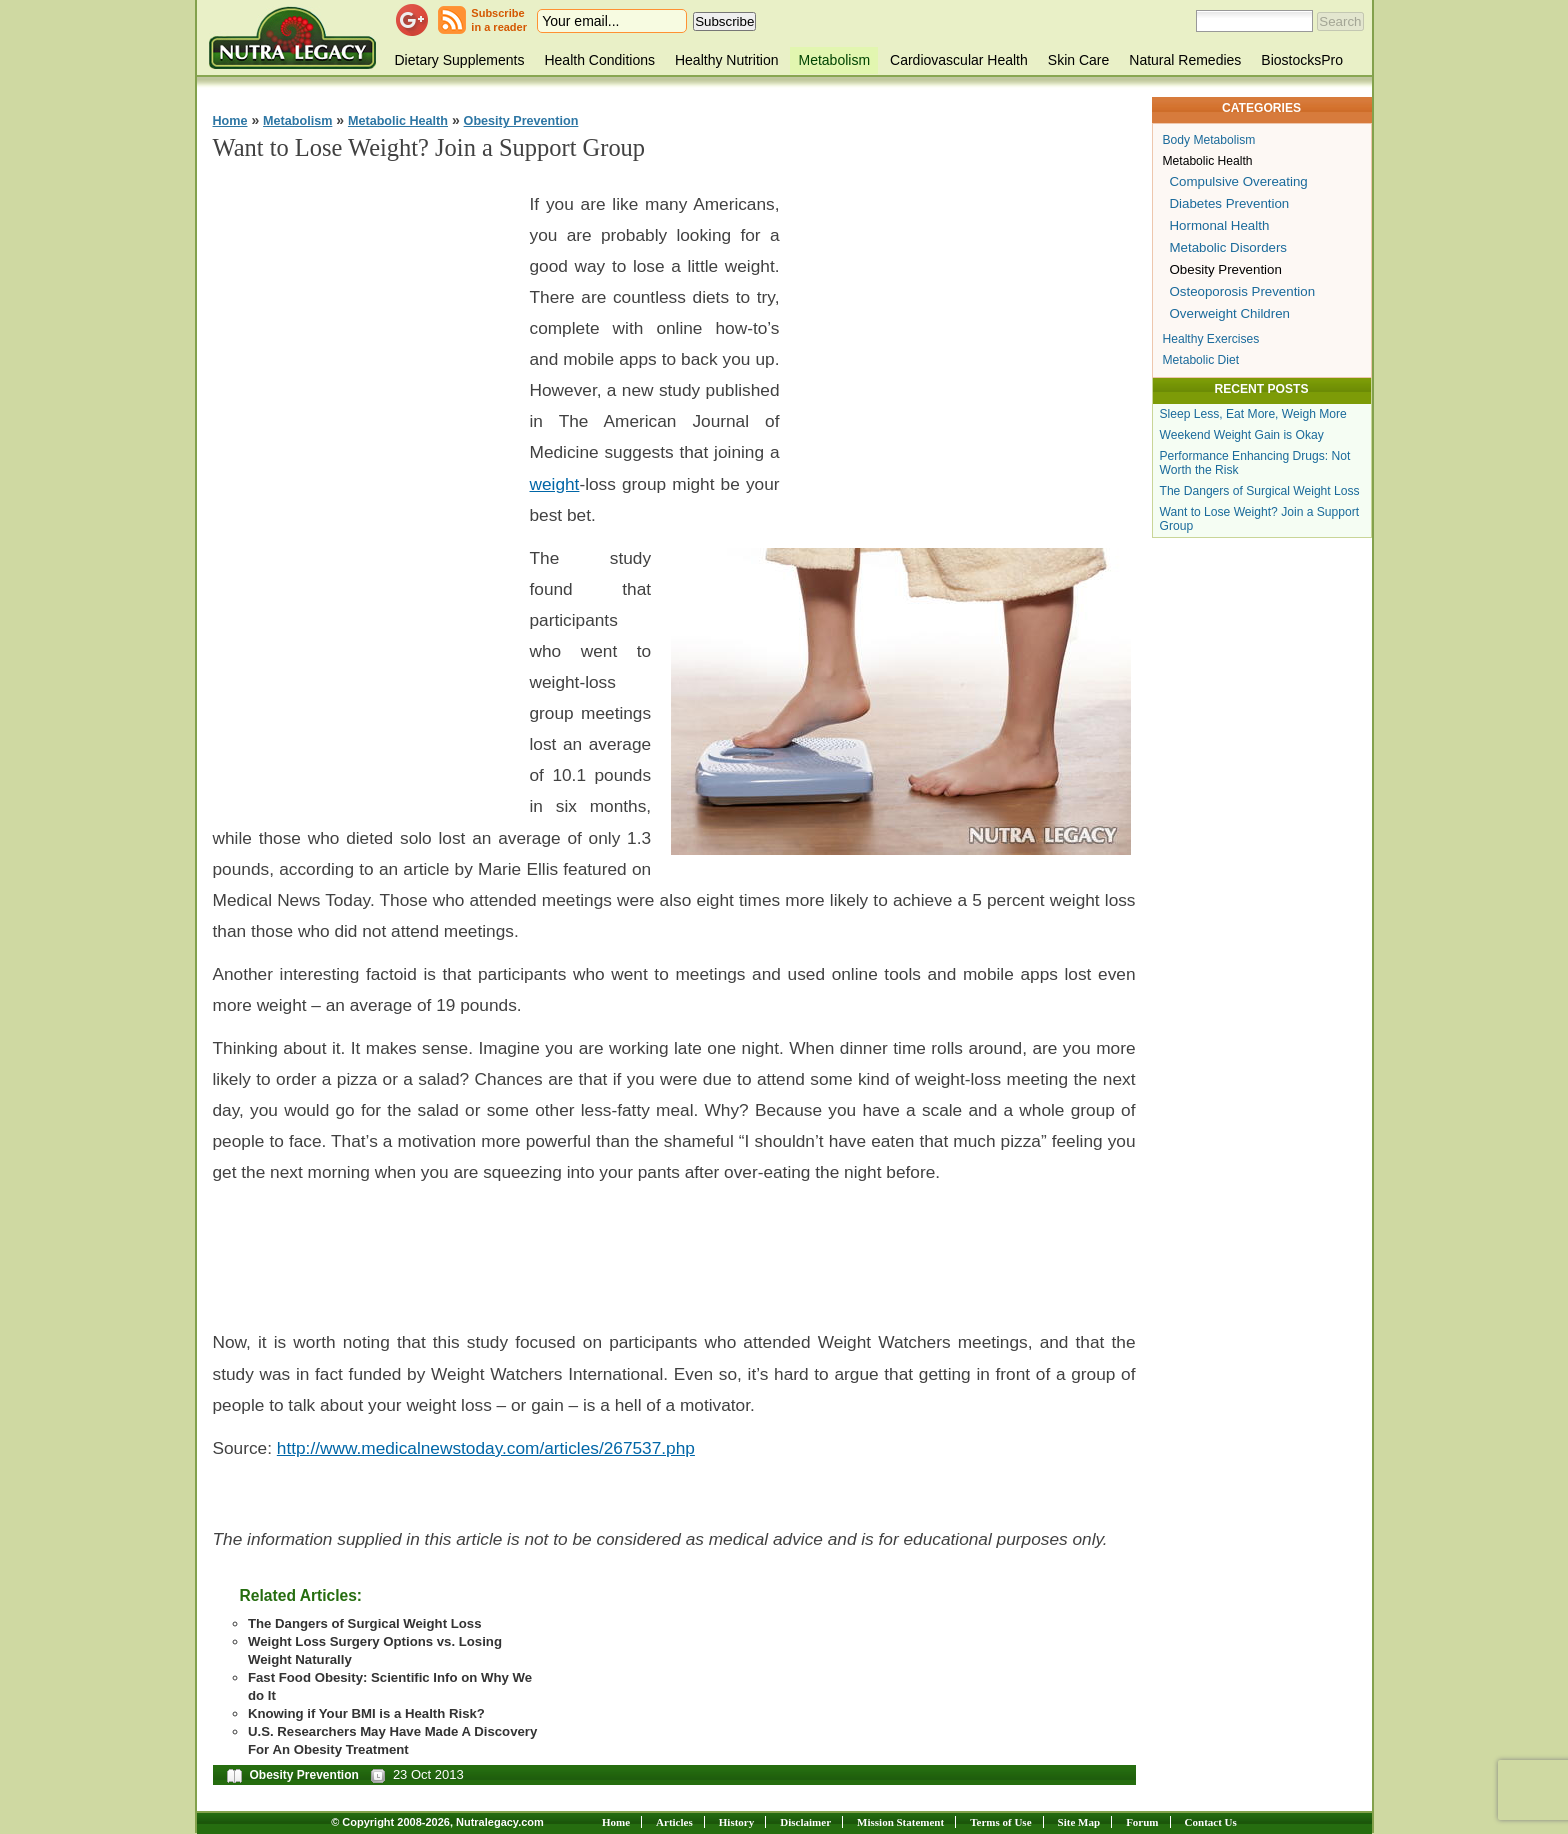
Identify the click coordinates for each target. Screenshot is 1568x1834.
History (736, 1822)
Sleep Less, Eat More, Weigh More (1253, 414)
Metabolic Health (398, 121)
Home (230, 121)
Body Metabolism (1209, 140)
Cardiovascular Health (959, 60)
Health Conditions (599, 60)
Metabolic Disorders (1229, 247)
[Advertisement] (363, 481)
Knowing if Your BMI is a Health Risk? (366, 1713)
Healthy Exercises (1211, 339)
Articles (674, 1822)
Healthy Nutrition (727, 60)
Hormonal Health (1220, 225)
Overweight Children (1230, 313)
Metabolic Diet (1201, 360)
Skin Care (1078, 60)
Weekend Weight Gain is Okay (1242, 435)
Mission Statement (900, 1822)
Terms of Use (1000, 1822)
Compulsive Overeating (1239, 181)
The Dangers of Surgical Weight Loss (365, 1623)
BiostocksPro (1302, 60)
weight (555, 484)
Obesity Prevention (521, 121)
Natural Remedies (1185, 60)
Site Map (1079, 1822)
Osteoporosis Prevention (1243, 291)
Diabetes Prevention (1230, 203)
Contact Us (1211, 1822)
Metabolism (834, 60)
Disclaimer (805, 1822)
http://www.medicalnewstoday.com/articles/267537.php (486, 1448)
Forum (1142, 1822)
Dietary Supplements (460, 60)
